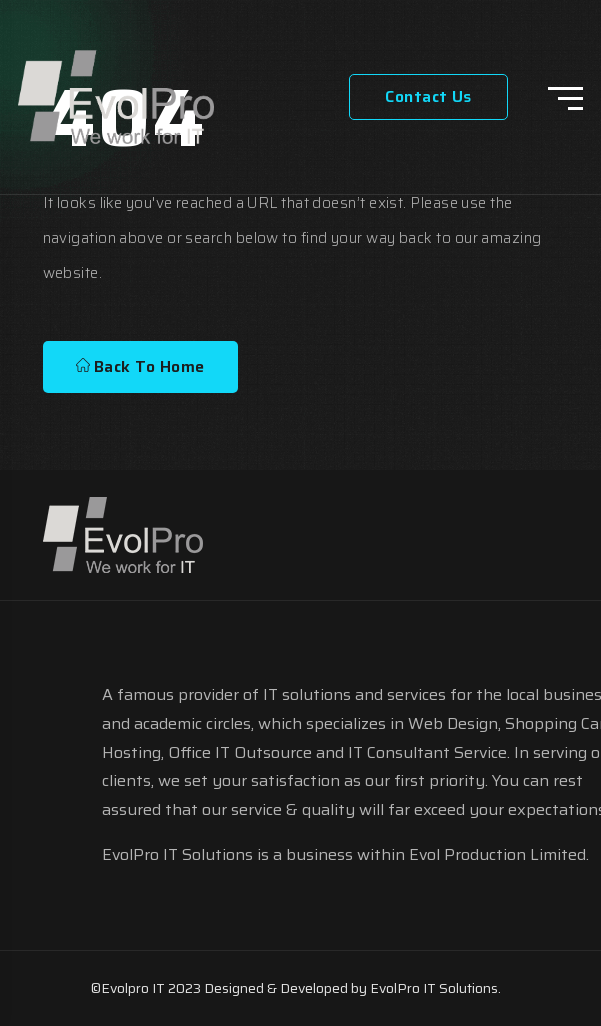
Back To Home (140, 366)
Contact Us (428, 96)
